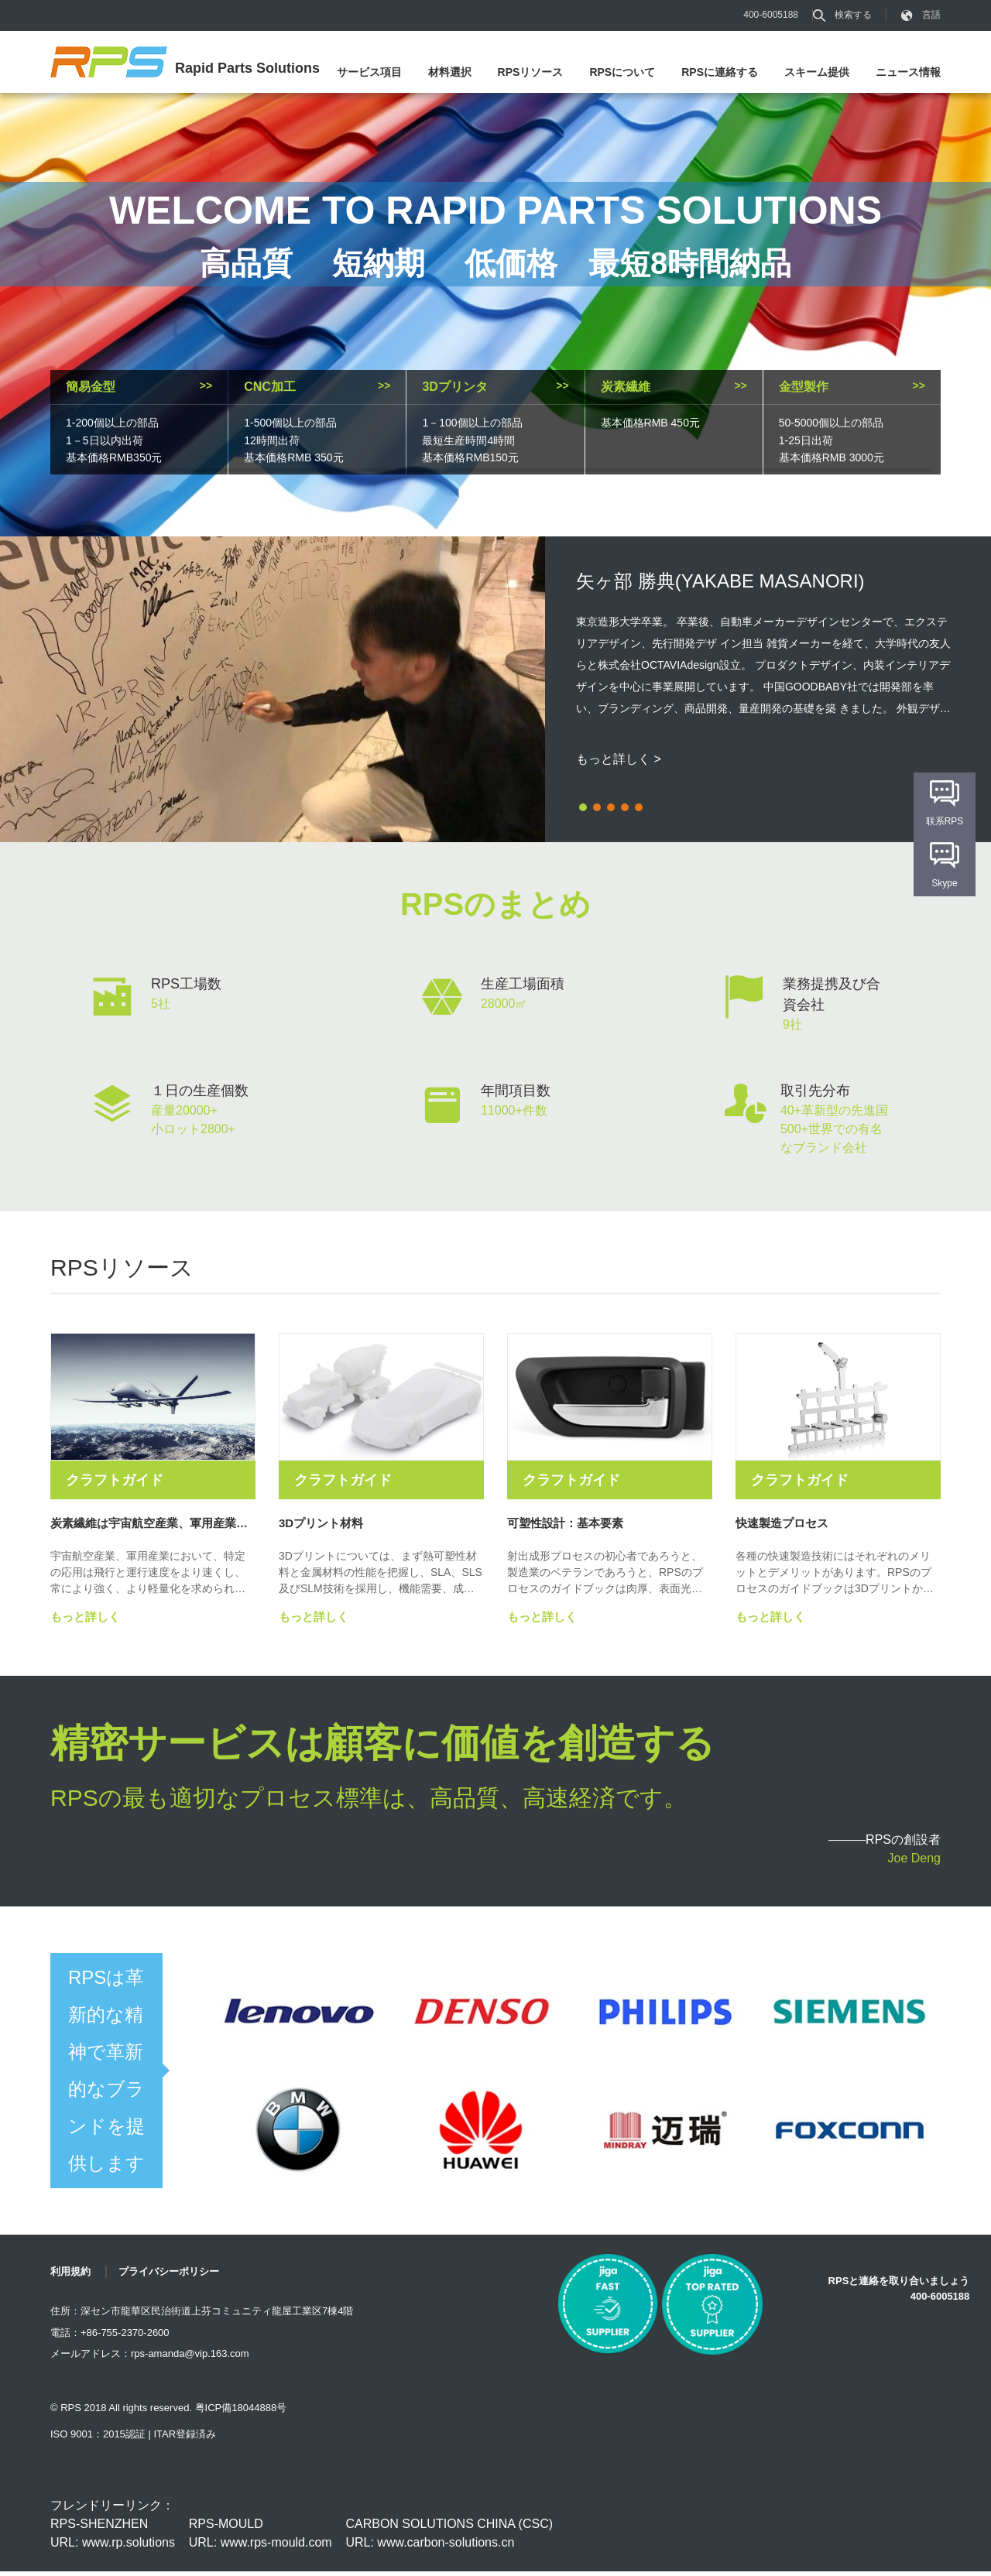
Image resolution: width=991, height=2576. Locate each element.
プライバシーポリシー (168, 2276)
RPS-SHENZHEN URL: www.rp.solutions (112, 2538)
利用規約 (70, 2276)
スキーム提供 (816, 72)
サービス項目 (369, 72)
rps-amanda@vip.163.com (190, 2358)
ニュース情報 (908, 72)
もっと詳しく (85, 1621)
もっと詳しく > (618, 759)
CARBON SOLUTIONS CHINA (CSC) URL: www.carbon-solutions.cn (449, 2538)
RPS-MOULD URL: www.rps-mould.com (260, 2538)
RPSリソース (531, 72)
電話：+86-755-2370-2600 (110, 2337)
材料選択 (449, 72)
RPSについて (622, 72)
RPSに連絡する (719, 72)
